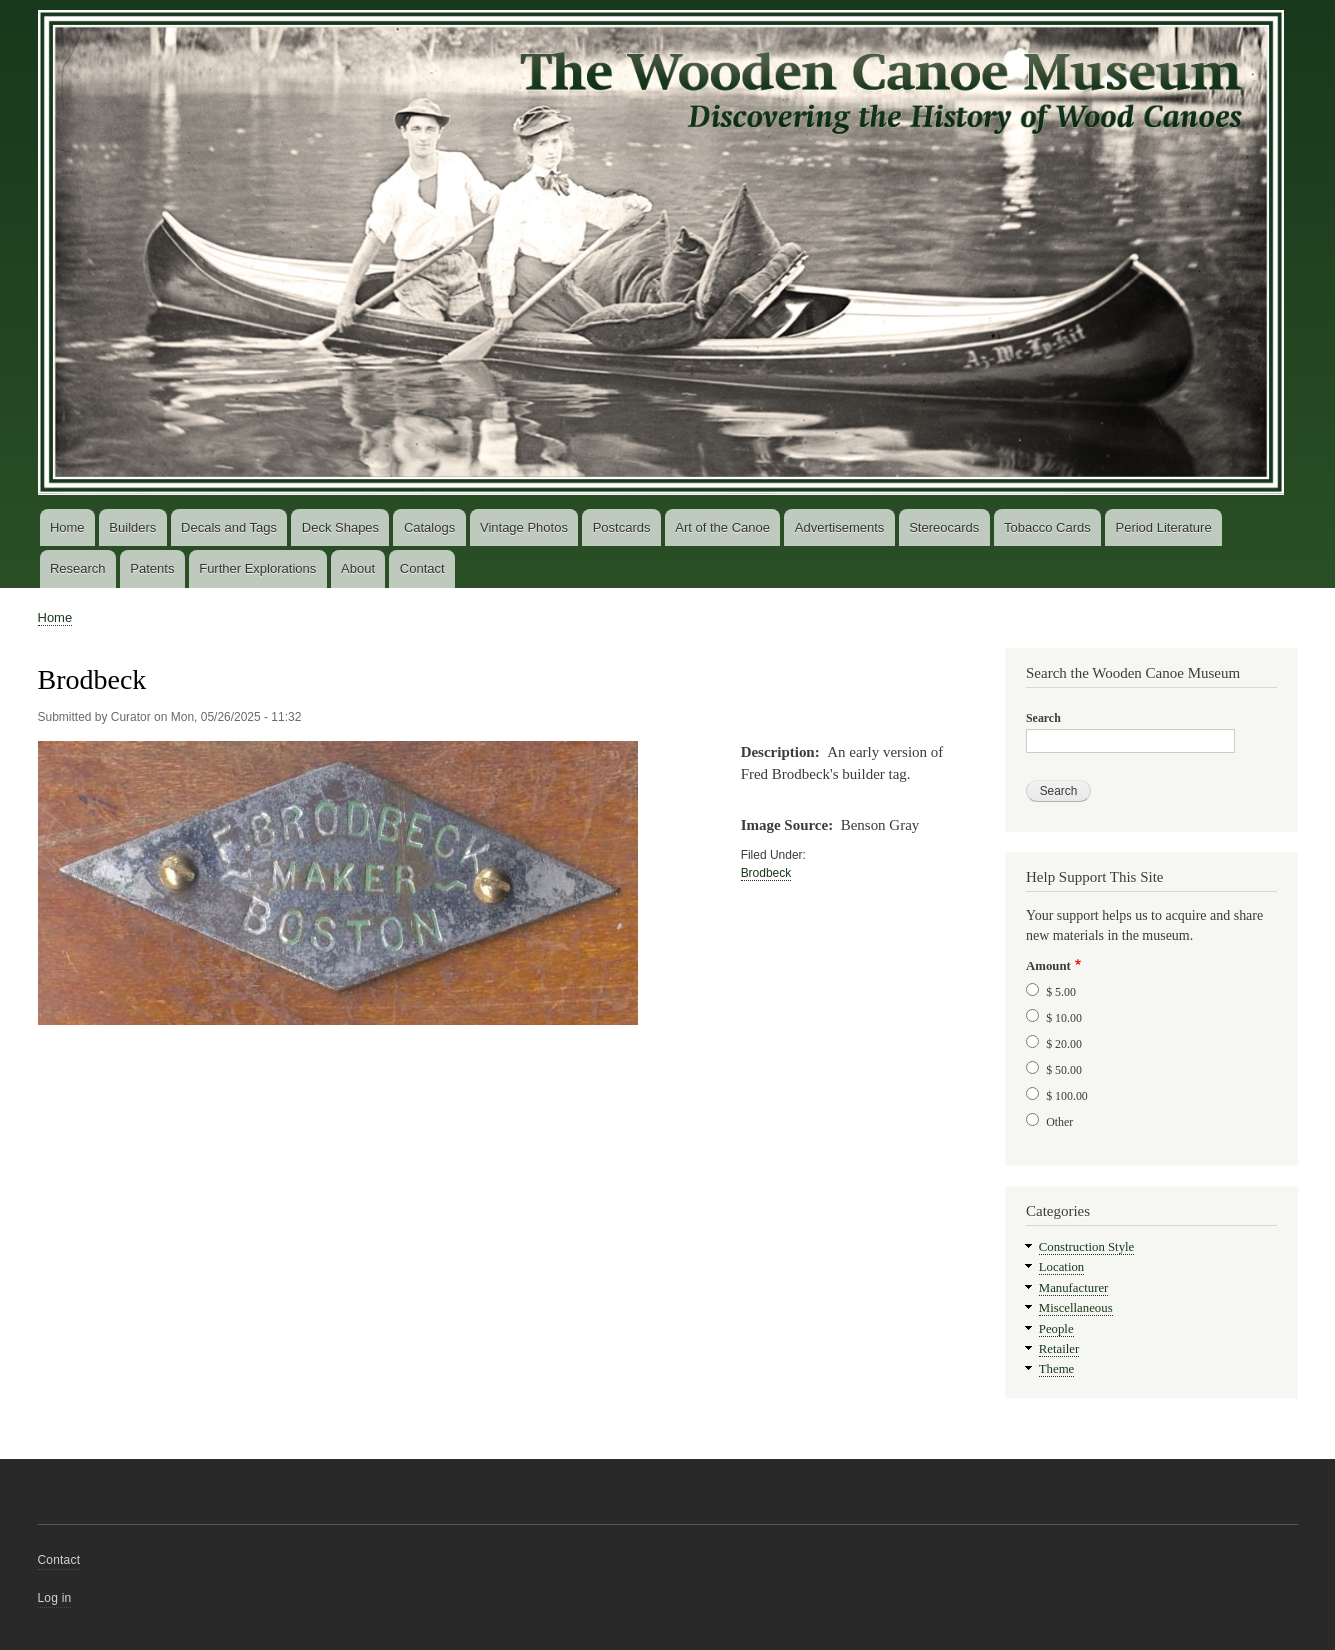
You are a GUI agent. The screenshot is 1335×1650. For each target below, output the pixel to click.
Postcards (622, 527)
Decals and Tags (229, 527)
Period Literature (1164, 527)
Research (78, 568)
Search (1043, 718)
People (1056, 1329)
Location (1061, 1267)
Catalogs (429, 527)
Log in (55, 1598)
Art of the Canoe (722, 527)
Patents (152, 568)
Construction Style (1087, 1247)
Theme (1057, 1369)
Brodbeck (766, 873)
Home (67, 527)
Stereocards (944, 527)
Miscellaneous (1076, 1308)
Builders (132, 527)
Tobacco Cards (1047, 527)
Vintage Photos (524, 527)
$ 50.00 (1064, 1070)
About (358, 568)
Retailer (1059, 1349)
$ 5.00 (1061, 992)
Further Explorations (257, 568)
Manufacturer (1074, 1288)
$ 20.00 (1064, 1044)
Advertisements (840, 527)
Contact (422, 568)
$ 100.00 (1067, 1096)
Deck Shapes (340, 527)
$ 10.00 (1064, 1018)
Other (1059, 1122)
